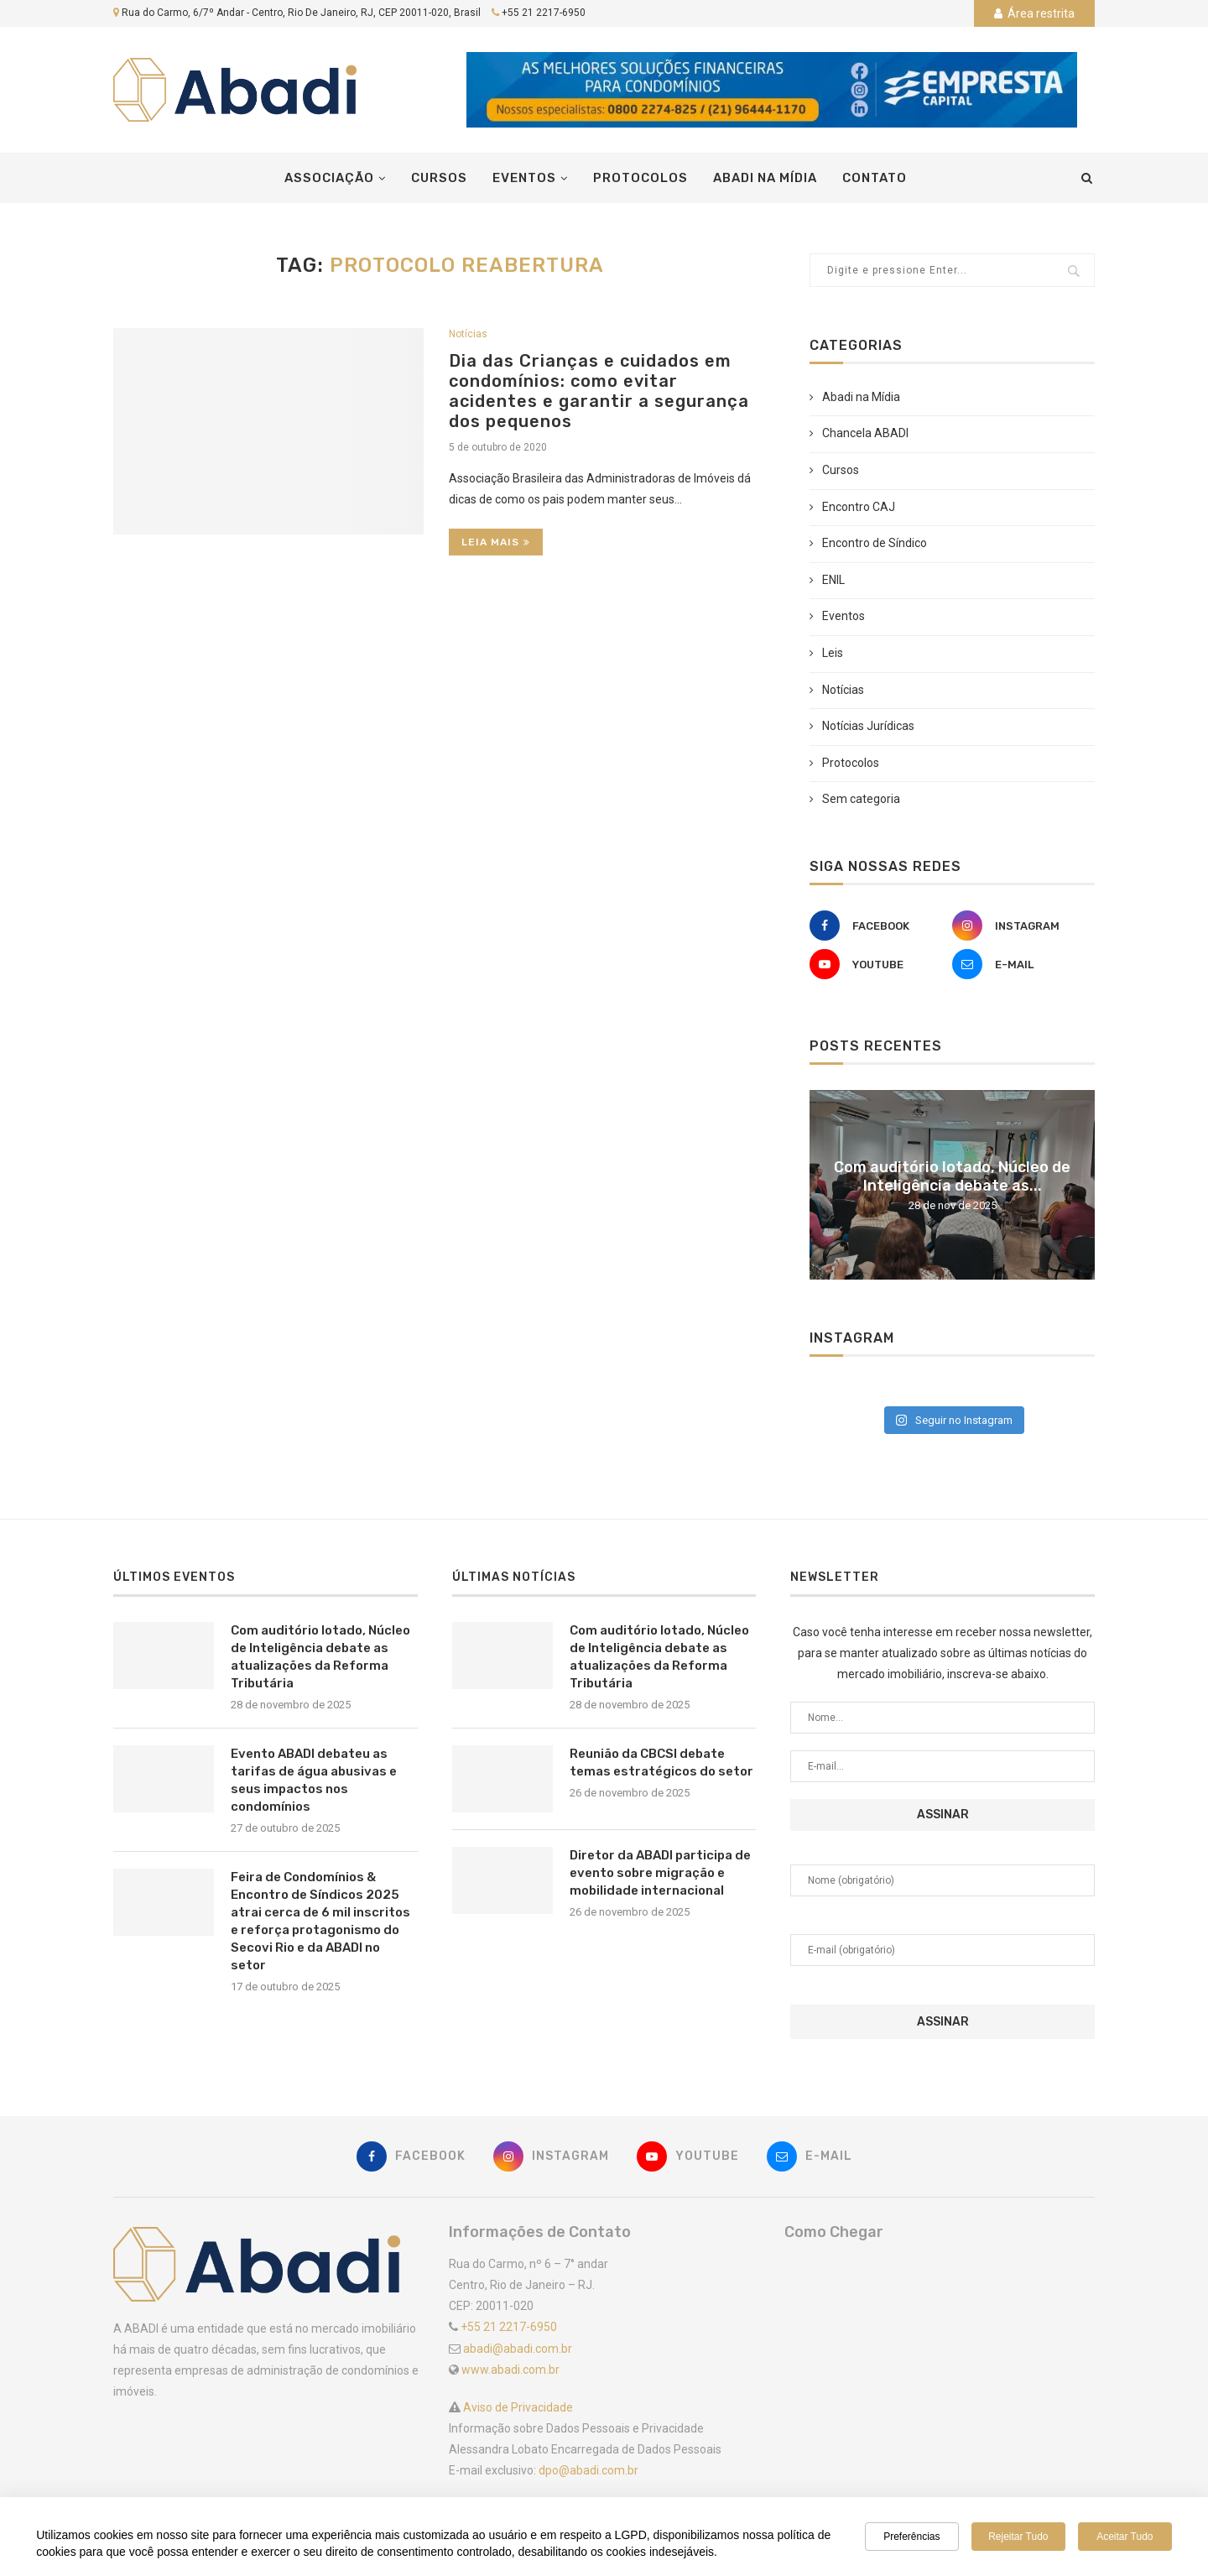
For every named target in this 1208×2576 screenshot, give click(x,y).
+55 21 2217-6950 (544, 12)
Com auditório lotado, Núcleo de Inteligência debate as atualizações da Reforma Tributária (320, 1657)
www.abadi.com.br (510, 2369)
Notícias (468, 334)
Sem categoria (861, 799)
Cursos (439, 177)
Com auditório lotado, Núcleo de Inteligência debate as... (952, 1176)
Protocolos (640, 177)
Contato (874, 177)
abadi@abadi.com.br (517, 2348)
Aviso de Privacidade (517, 2407)
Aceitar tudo (1124, 2536)
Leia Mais (495, 542)
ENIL (833, 580)
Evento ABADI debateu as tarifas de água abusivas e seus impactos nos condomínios (314, 1780)
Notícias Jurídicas (868, 726)
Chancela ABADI (865, 433)
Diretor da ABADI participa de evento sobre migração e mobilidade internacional (660, 1873)
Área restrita (1034, 13)
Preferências (911, 2536)
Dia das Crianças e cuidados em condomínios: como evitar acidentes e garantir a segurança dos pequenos (599, 391)
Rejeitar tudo (1018, 2536)
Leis (832, 653)
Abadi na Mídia (765, 177)
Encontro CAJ (858, 507)
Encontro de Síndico (874, 543)
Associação (329, 177)
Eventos (524, 177)
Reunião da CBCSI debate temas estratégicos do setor (661, 1762)
